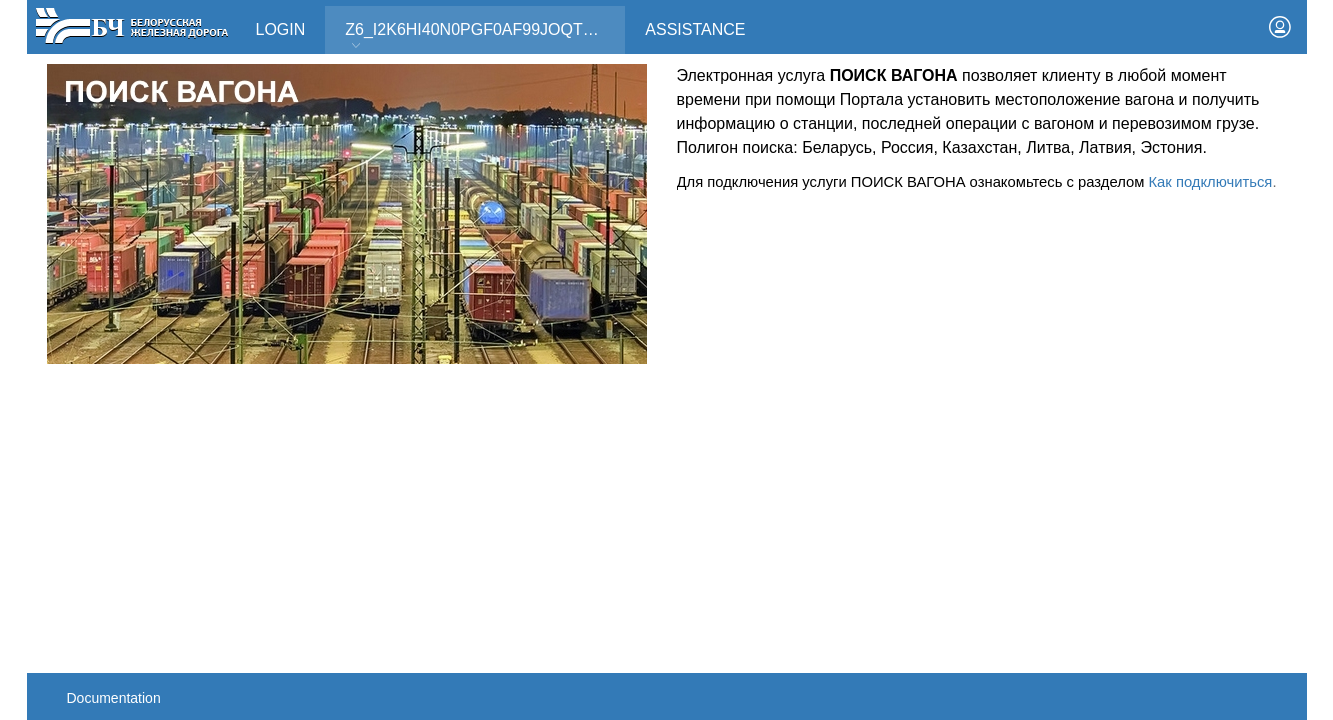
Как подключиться (1210, 182)
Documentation (114, 698)
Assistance (695, 29)
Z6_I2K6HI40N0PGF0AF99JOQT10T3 (482, 36)
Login (281, 29)
